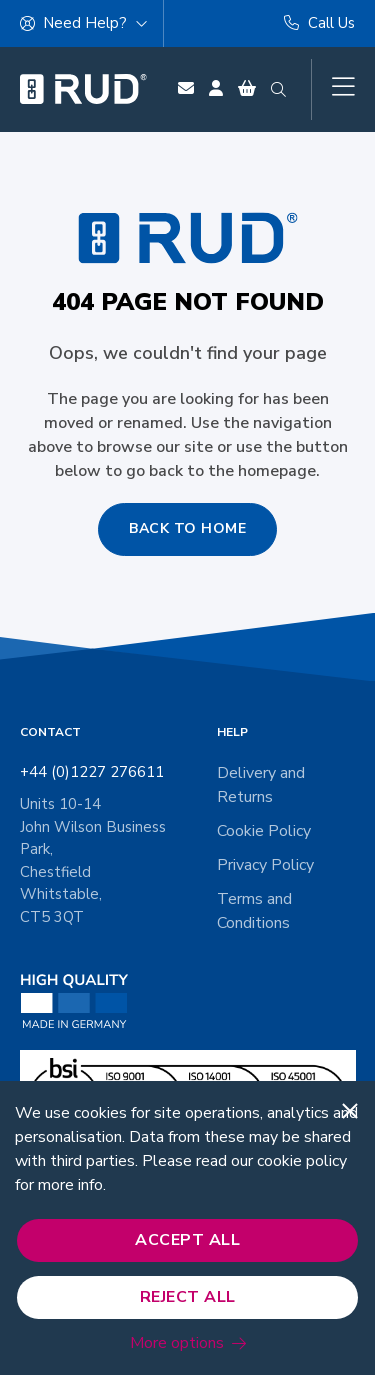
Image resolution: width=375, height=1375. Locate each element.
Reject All (188, 1297)
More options (177, 1343)
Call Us (319, 23)
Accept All (187, 1240)
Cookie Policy (264, 831)
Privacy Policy (265, 865)
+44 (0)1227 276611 (92, 772)
